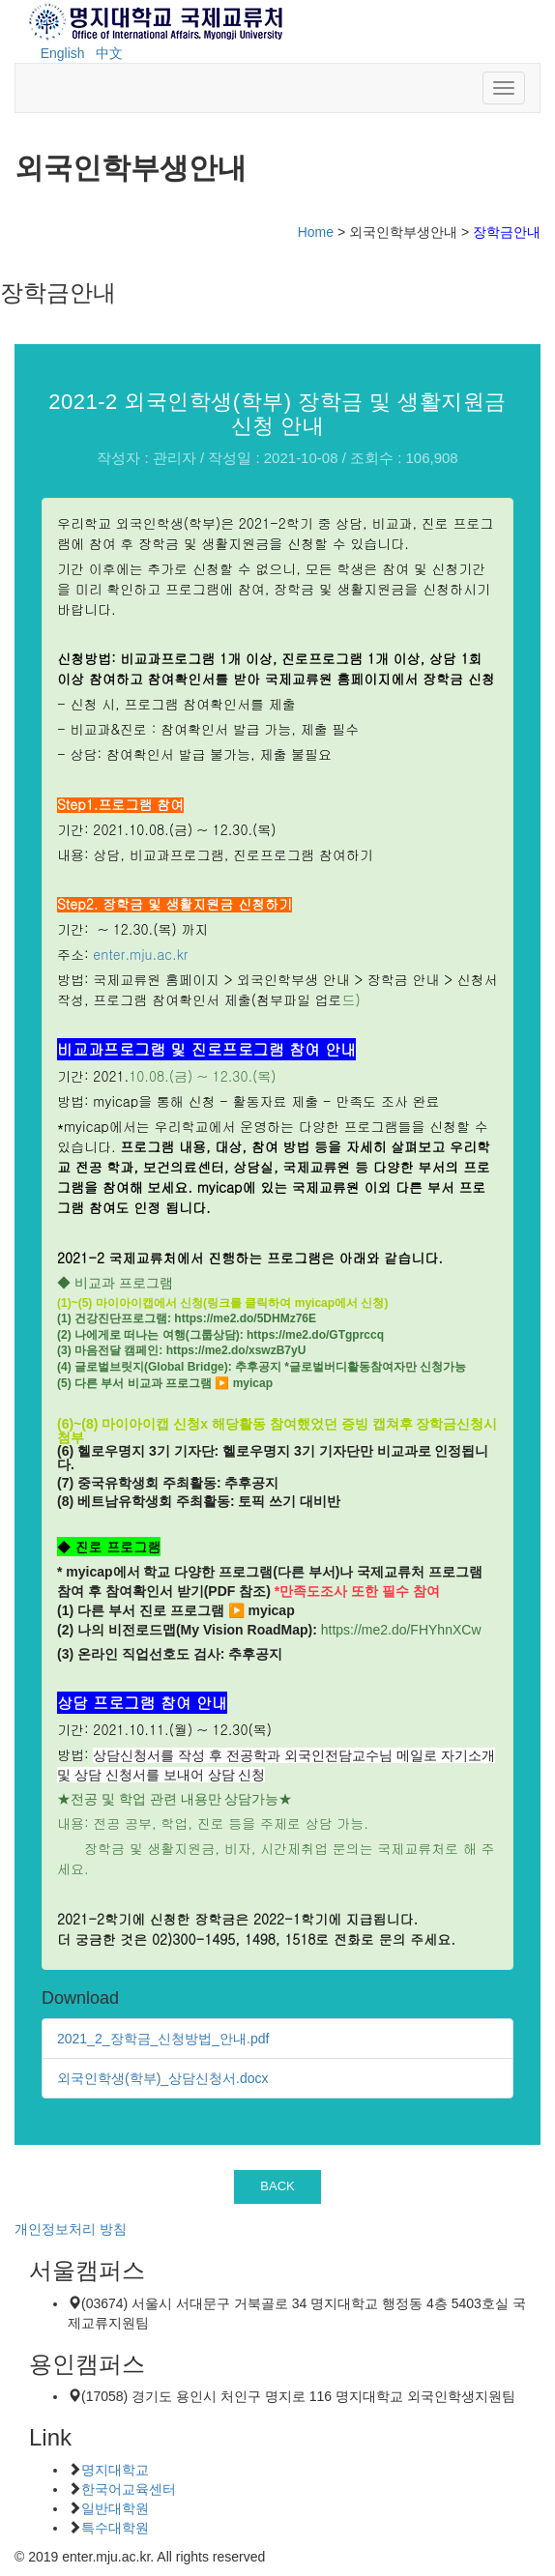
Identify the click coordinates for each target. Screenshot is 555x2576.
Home (316, 232)
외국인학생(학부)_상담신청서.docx (163, 2078)
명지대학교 (115, 2469)
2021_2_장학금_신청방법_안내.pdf (163, 2038)
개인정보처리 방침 (71, 2229)
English (63, 53)
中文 (109, 53)
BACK (277, 2186)
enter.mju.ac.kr (140, 954)
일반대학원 (115, 2508)
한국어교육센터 (128, 2489)
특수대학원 (115, 2527)
